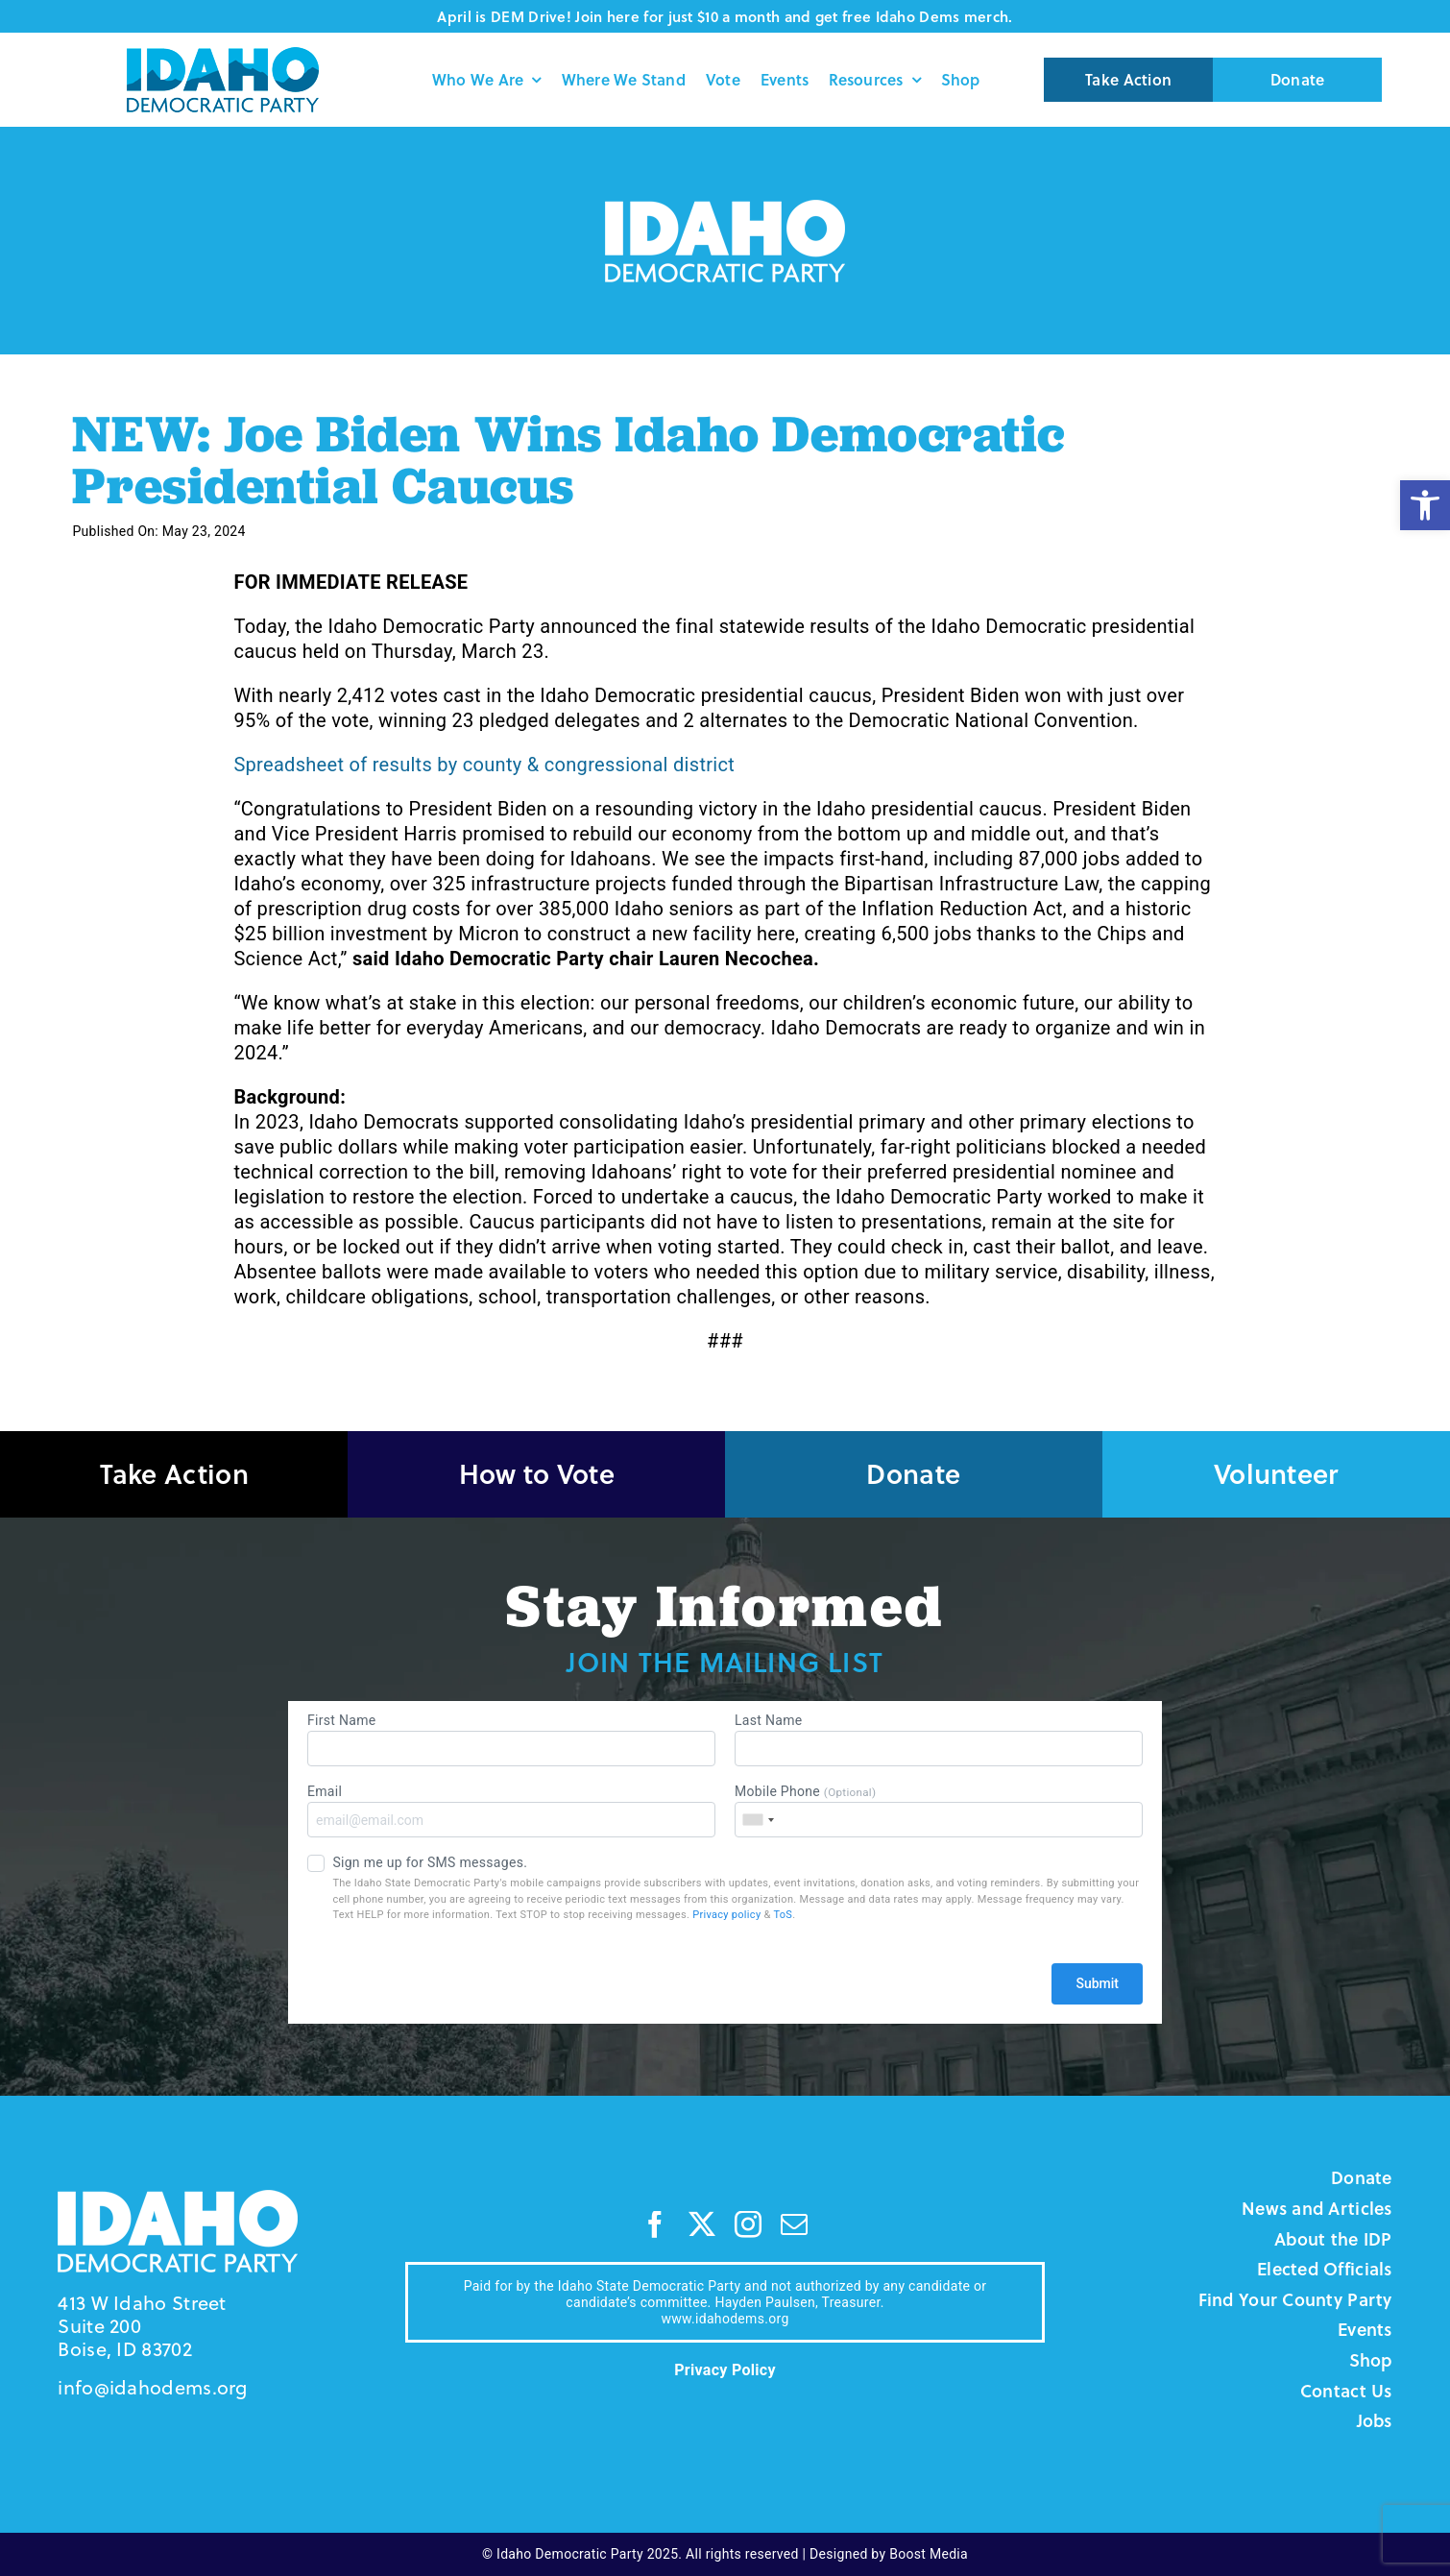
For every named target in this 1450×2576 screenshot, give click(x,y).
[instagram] (748, 2224)
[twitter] (702, 2224)
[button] (1425, 505)
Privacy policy (726, 1914)
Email (511, 1810)
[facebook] (654, 2224)
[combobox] (758, 1819)
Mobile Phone (939, 1810)
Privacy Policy (725, 2370)
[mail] (794, 2224)
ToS (782, 1914)
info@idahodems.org (152, 2387)
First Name (511, 1739)
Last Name (939, 1739)
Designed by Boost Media (889, 2554)
